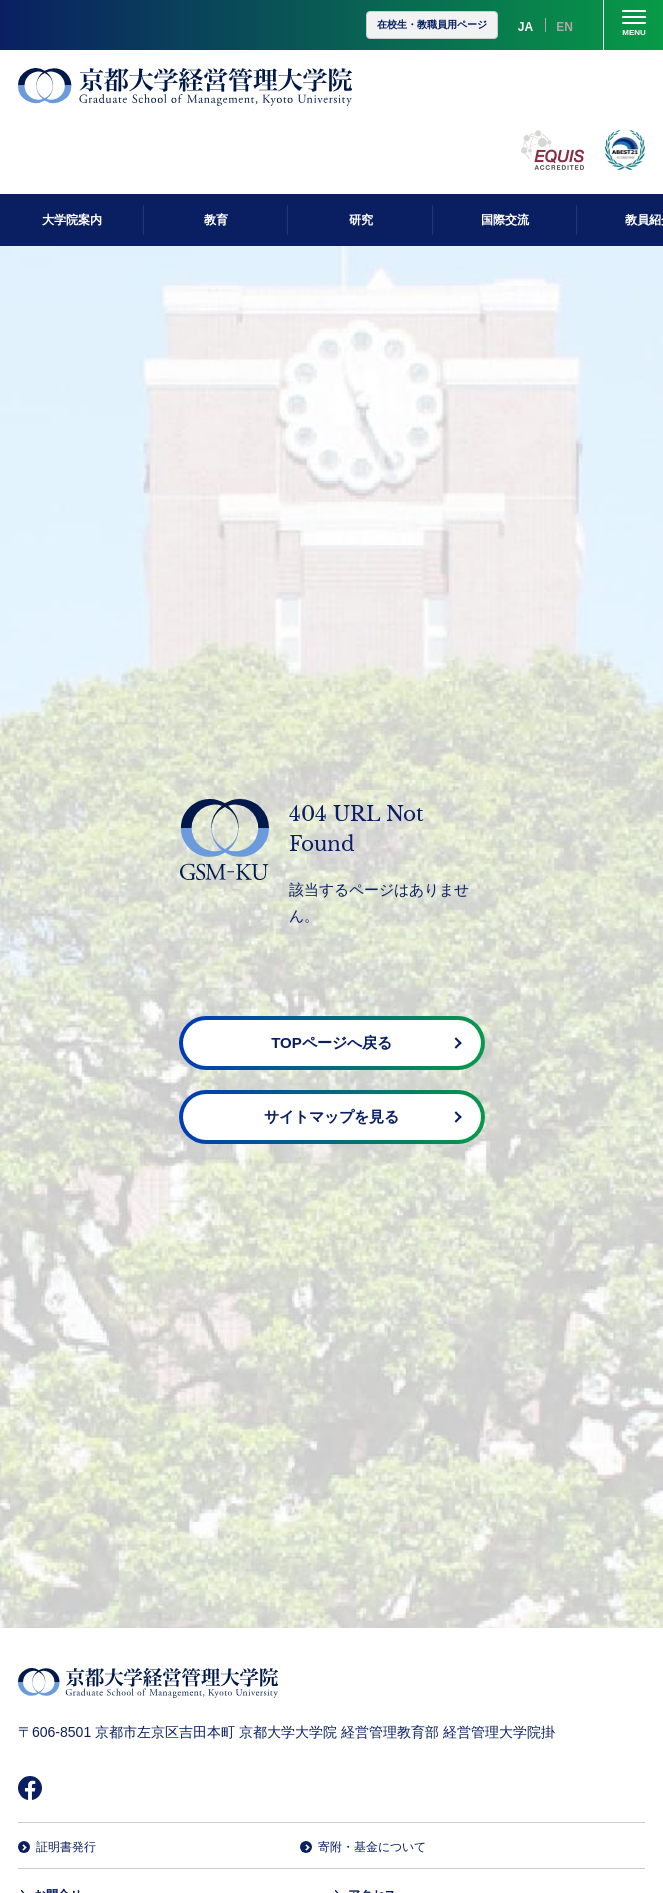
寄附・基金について (372, 1847)
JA (525, 27)
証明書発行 (66, 1847)
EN (564, 27)
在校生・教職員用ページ (432, 24)
